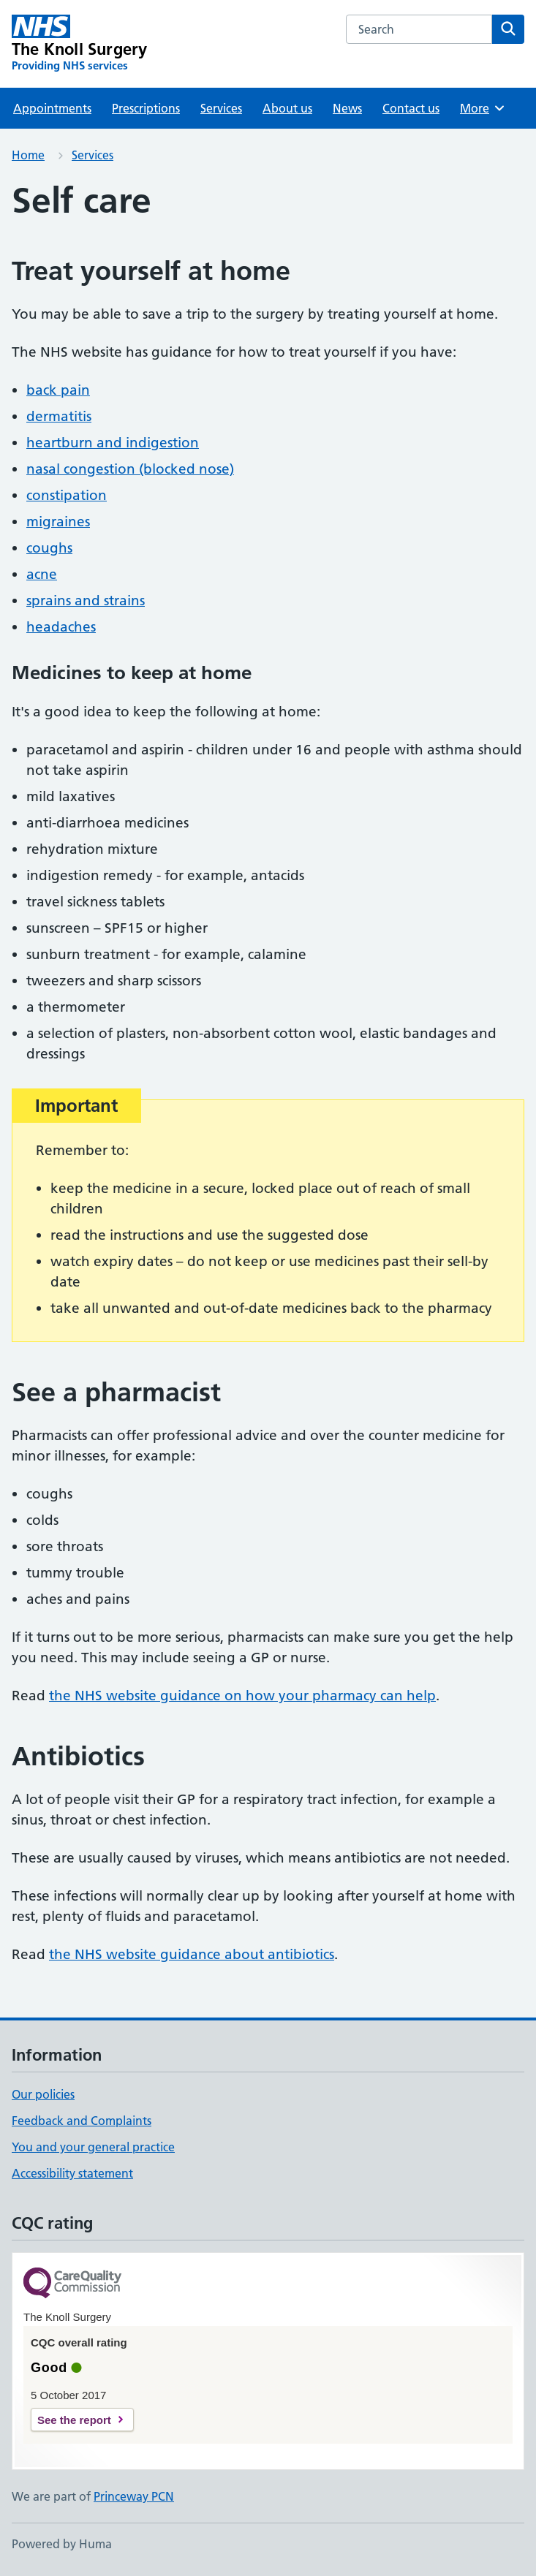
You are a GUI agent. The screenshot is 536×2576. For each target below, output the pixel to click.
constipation (66, 495)
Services (221, 108)
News (347, 108)
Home (28, 155)
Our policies (43, 2094)
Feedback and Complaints (81, 2120)
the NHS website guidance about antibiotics (191, 1954)
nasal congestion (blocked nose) (130, 469)
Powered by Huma (62, 2544)
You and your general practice (93, 2147)
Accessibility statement (72, 2173)
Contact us (410, 108)
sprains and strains (85, 600)
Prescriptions (146, 108)
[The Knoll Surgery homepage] (79, 44)
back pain (58, 390)
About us (287, 108)
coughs (49, 547)
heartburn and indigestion (112, 442)
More (483, 108)
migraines (58, 521)
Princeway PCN (134, 2496)
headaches (61, 626)
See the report (74, 2420)
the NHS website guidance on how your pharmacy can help (242, 1695)
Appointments (52, 108)
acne (41, 574)
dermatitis (58, 416)
